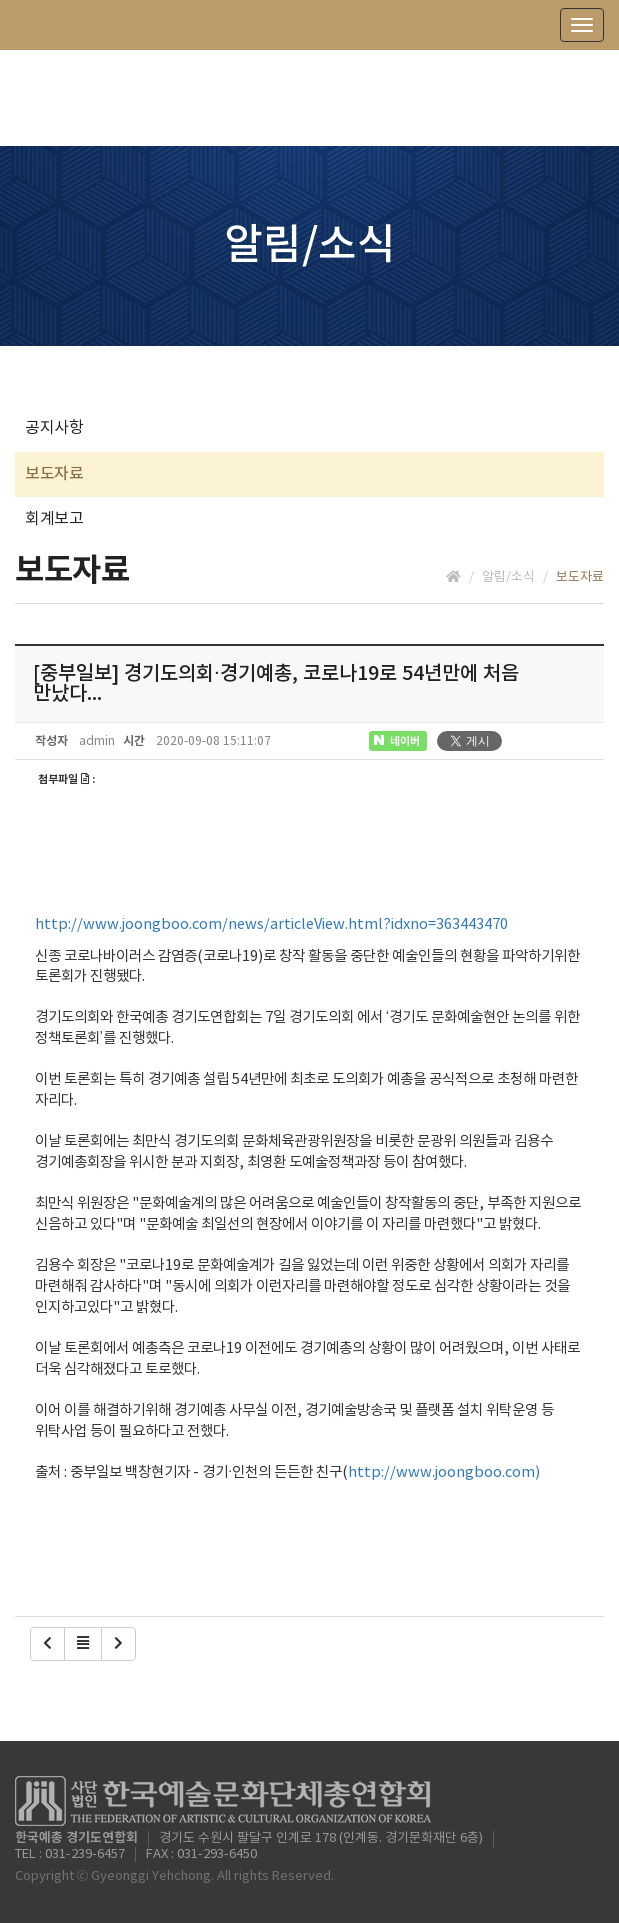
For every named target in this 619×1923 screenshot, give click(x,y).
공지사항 (54, 428)
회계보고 (54, 519)
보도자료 (54, 474)
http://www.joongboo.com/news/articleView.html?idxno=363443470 (271, 924)
